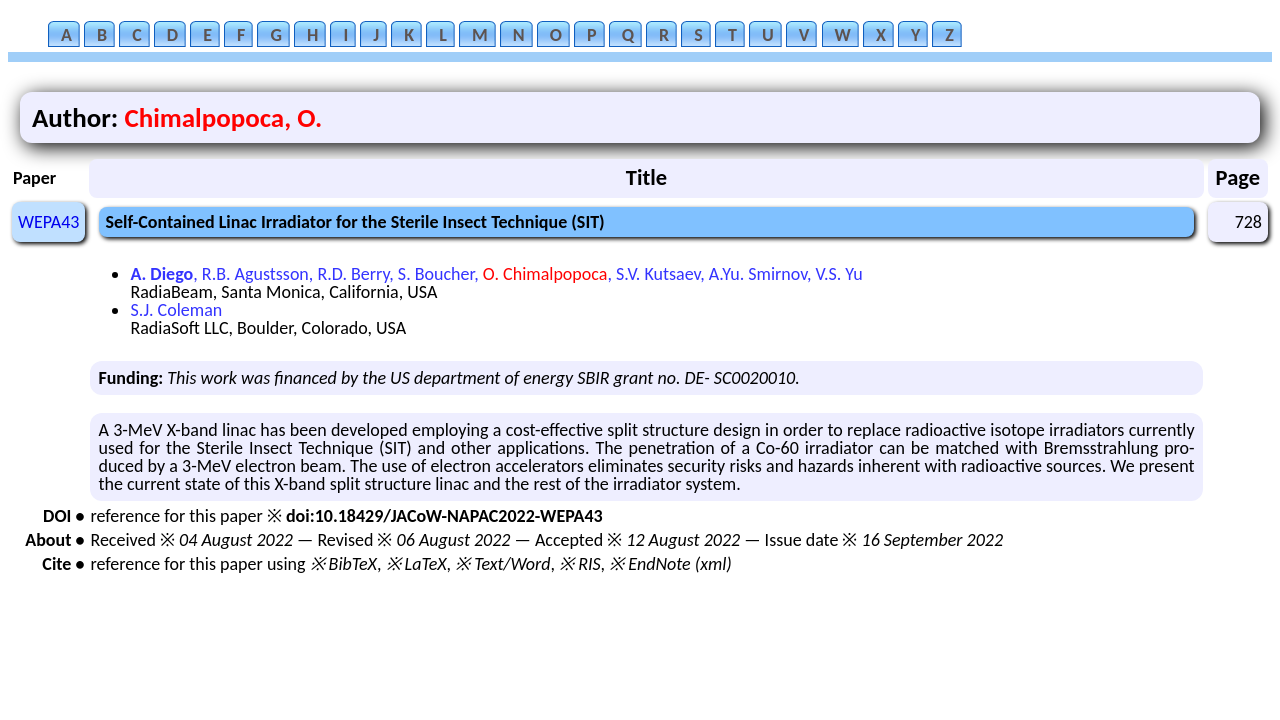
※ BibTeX (343, 564)
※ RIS (580, 564)
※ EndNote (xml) (670, 564)
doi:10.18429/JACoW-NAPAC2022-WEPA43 (444, 516)
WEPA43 (48, 222)
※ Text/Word (502, 564)
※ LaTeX (416, 564)
